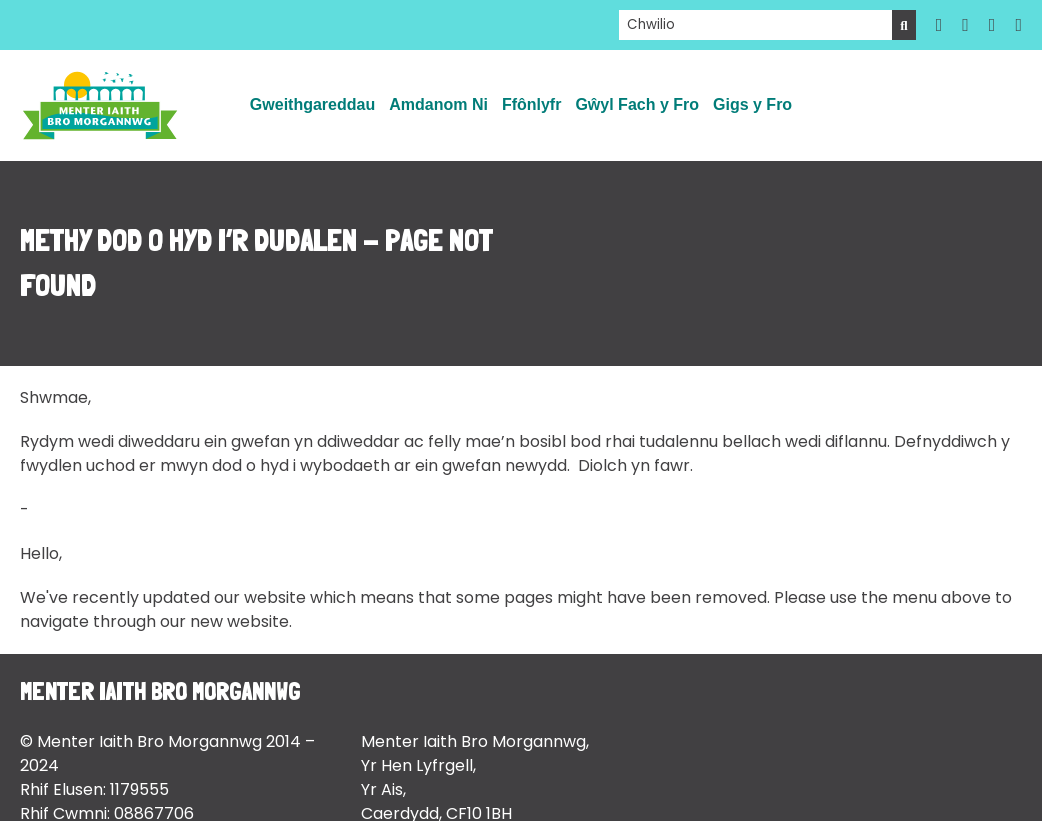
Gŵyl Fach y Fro (637, 104)
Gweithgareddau (312, 104)
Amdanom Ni (438, 104)
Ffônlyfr (532, 104)
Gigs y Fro (752, 104)
